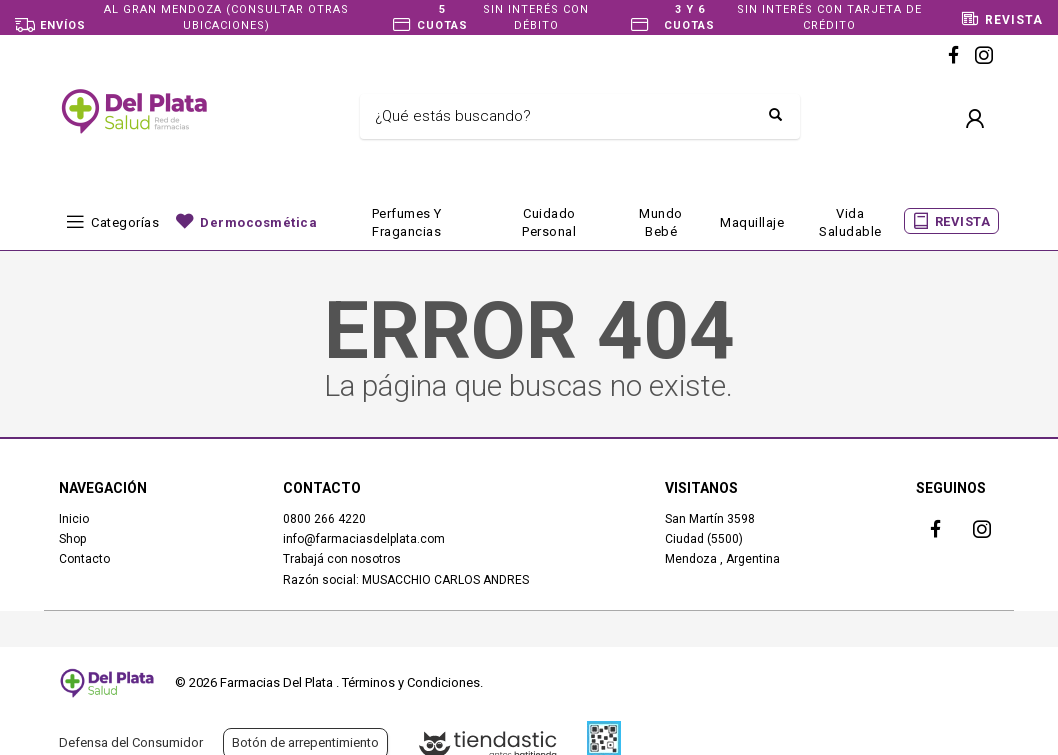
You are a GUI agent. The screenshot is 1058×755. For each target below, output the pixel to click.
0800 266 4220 (324, 519)
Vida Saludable (850, 222)
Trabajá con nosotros (342, 559)
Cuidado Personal (549, 222)
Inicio (74, 519)
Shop (72, 539)
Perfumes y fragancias (407, 222)
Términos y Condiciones (411, 682)
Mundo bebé (661, 222)
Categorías (125, 222)
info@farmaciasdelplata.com (364, 539)
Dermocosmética (258, 222)
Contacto (84, 559)
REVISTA (963, 221)
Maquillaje (752, 222)
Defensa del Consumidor (131, 742)
